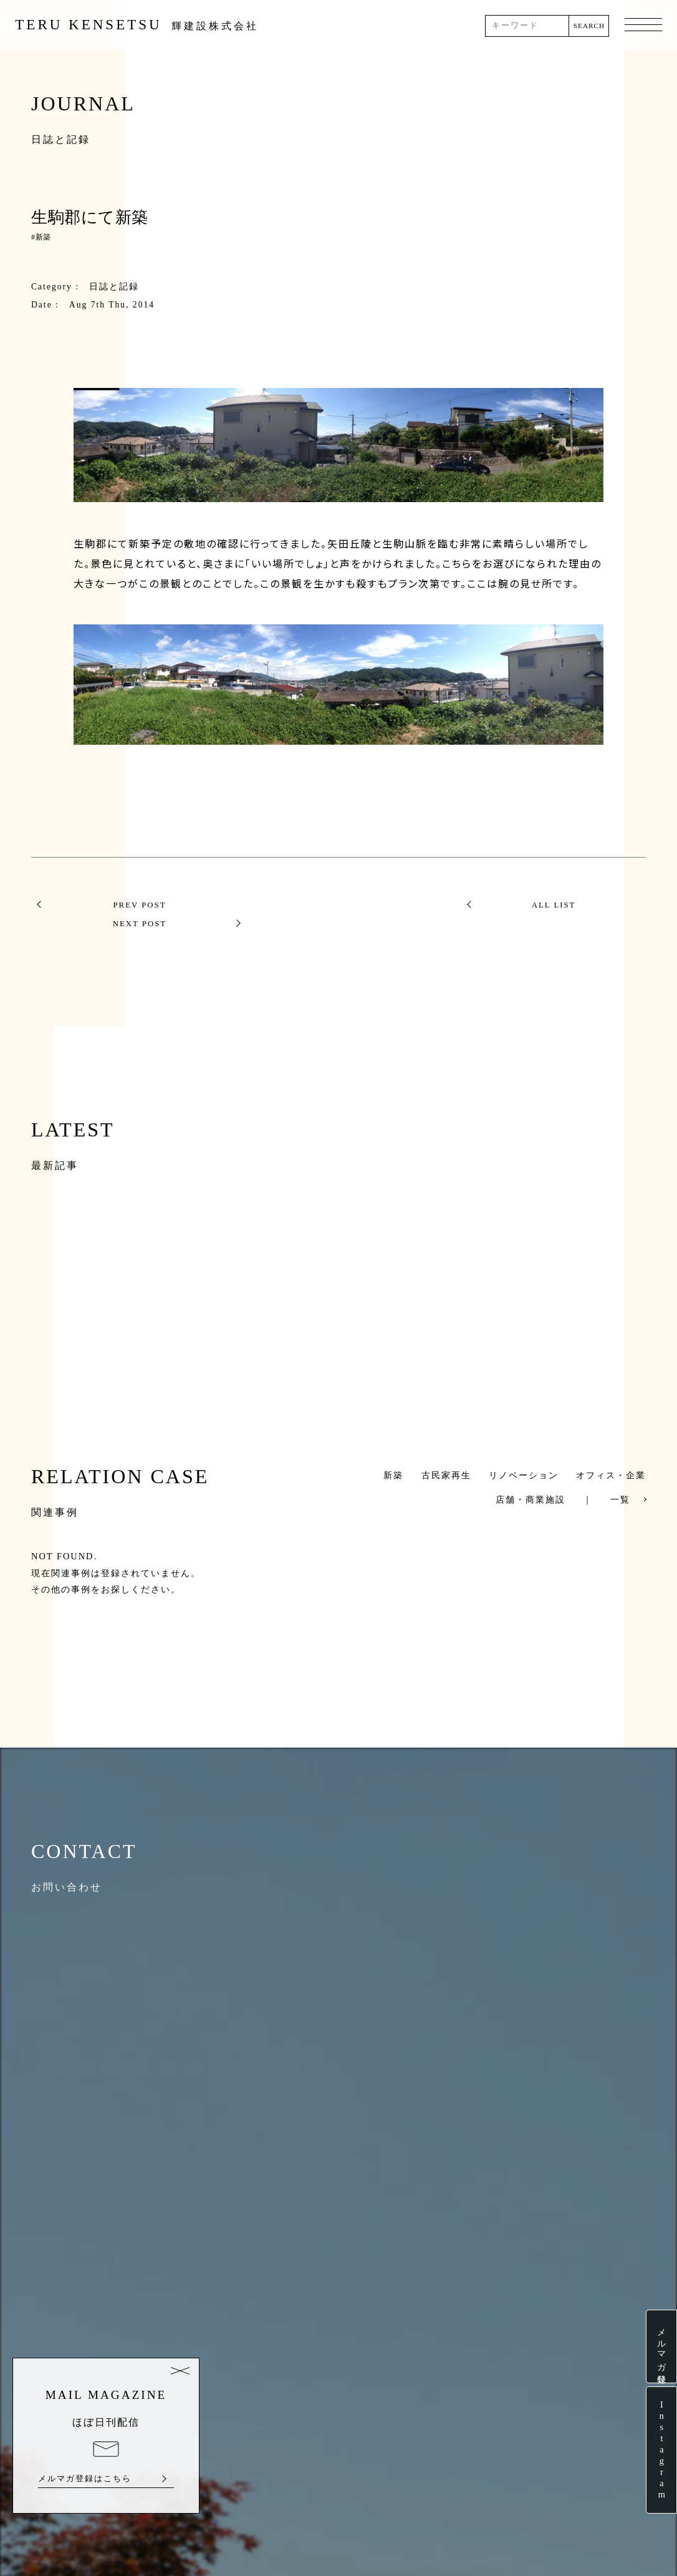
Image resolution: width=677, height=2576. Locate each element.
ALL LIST (339, 905)
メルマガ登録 (661, 2346)
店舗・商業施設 (530, 1481)
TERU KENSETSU (136, 24)
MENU (643, 25)
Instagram (661, 2450)
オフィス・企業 (611, 1456)
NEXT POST (553, 905)
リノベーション (524, 1456)
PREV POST (123, 905)
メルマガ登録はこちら (85, 2478)
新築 (43, 237)
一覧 (620, 1481)
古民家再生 (446, 1456)
